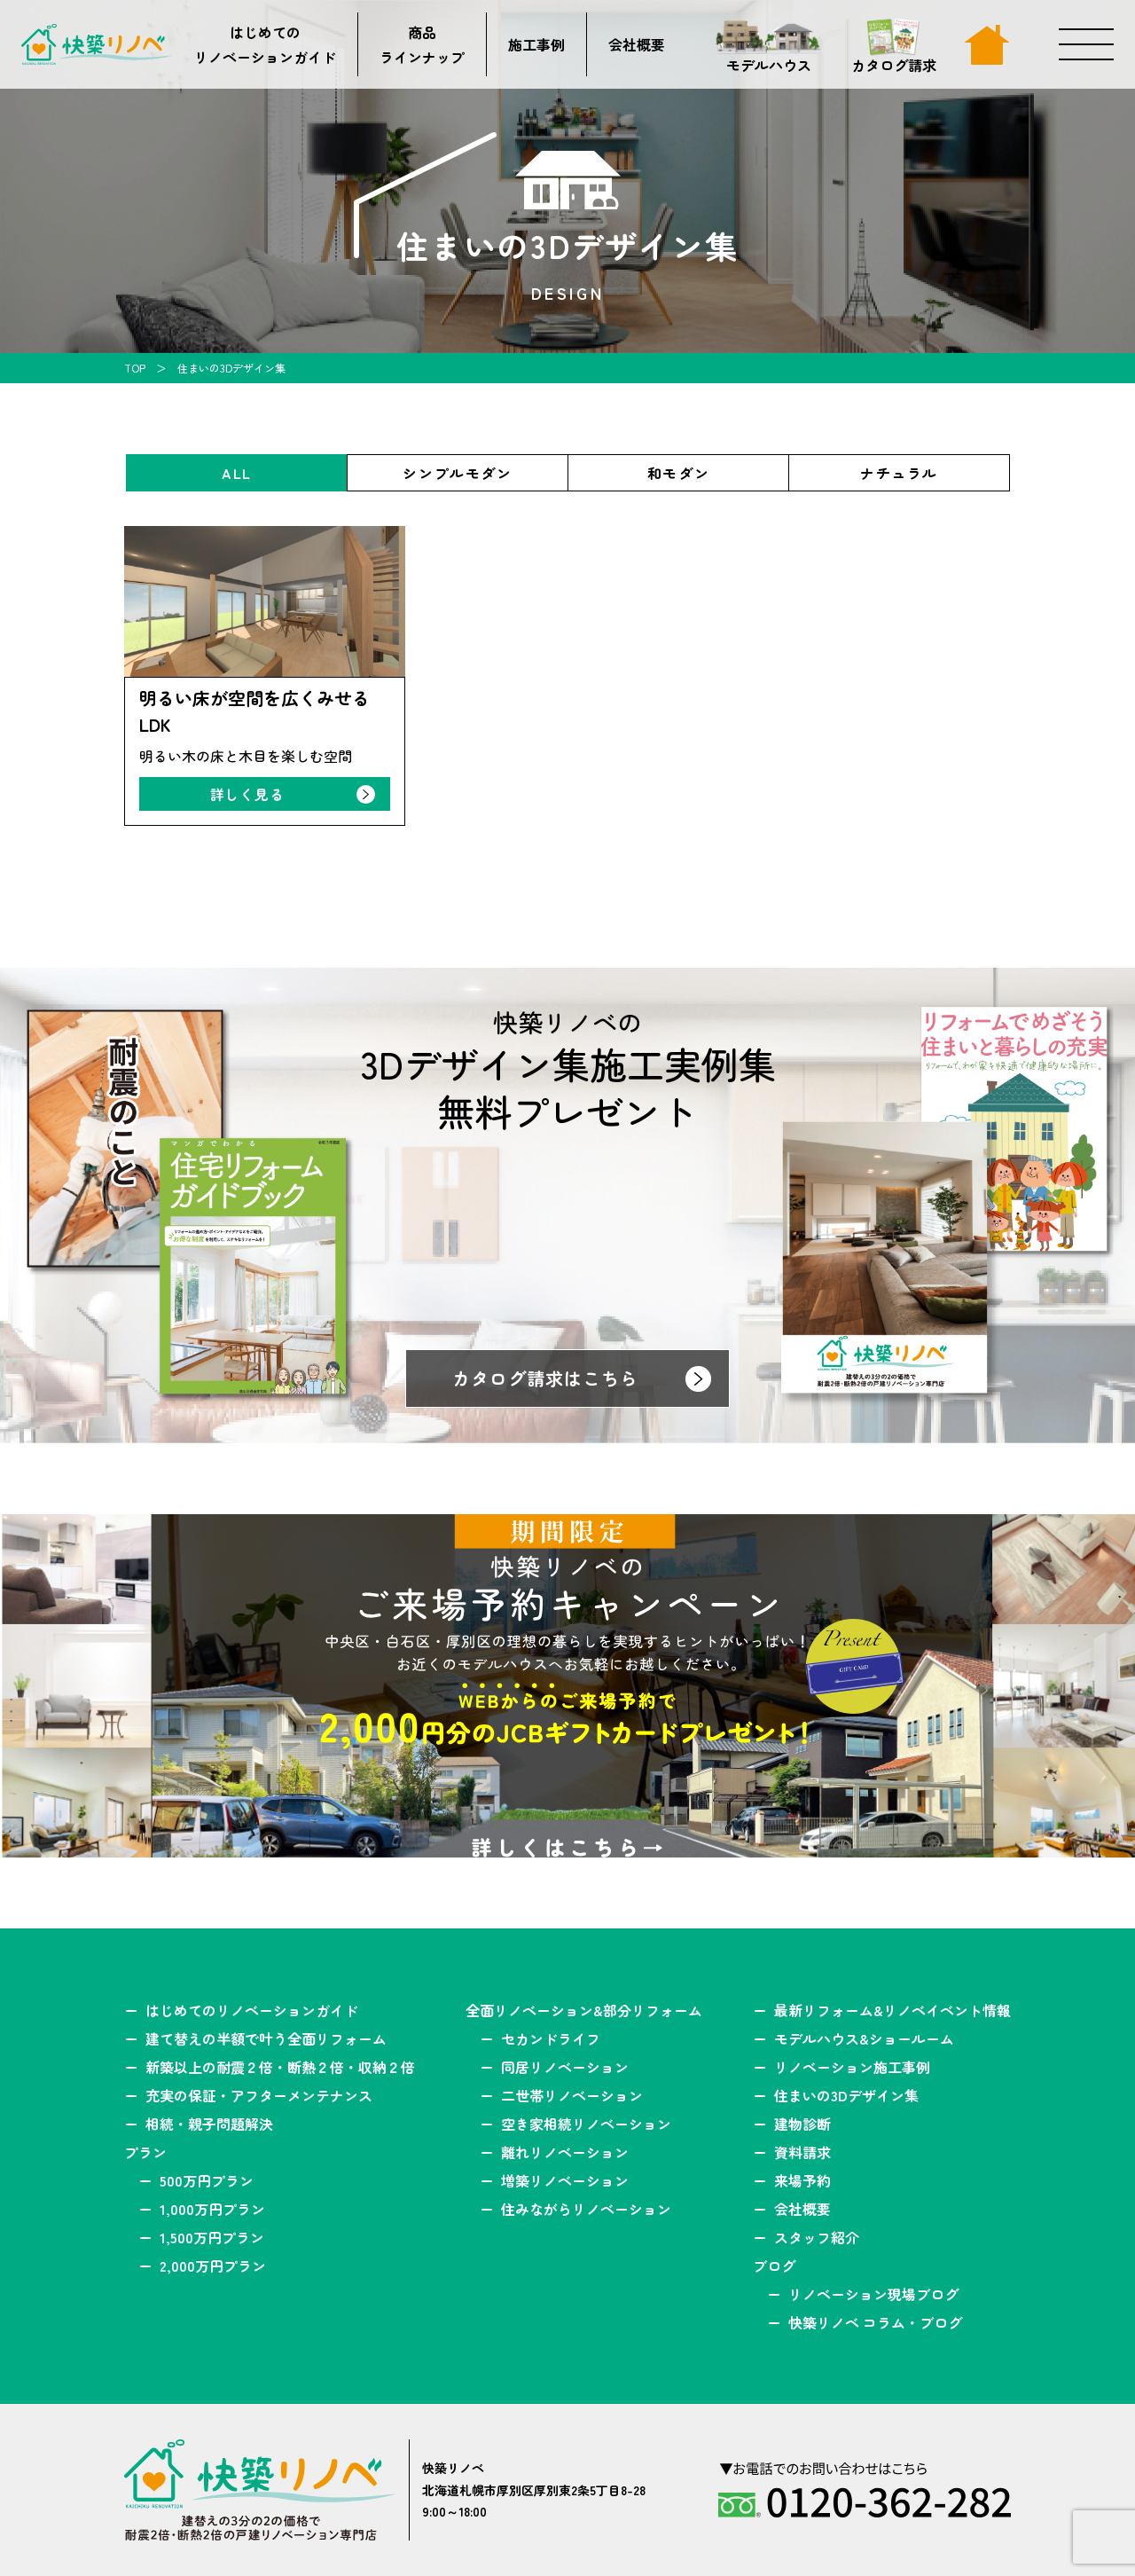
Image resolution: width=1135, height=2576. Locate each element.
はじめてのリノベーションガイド (265, 44)
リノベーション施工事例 (852, 2066)
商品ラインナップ (422, 44)
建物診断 (802, 2123)
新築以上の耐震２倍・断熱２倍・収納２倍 (280, 2066)
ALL (237, 472)
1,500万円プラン (212, 2237)
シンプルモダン (457, 472)
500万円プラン (207, 2180)
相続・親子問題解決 (209, 2123)
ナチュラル (899, 472)
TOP (134, 367)
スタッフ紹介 (816, 2237)
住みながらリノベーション (586, 2208)
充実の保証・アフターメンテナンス (258, 2095)
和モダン (678, 472)
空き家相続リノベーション (586, 2123)
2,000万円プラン (213, 2265)
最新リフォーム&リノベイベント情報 (892, 2010)
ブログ (774, 2265)
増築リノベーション (565, 2180)
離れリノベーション (565, 2152)
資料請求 (802, 2152)
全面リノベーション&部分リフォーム (584, 2010)
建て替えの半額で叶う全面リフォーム (266, 2038)
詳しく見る (247, 794)
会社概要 (636, 44)
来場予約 (802, 2180)
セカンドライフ (550, 2038)
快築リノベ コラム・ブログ (875, 2322)
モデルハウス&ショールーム (864, 2038)
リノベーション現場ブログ (873, 2294)
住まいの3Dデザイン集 (846, 2095)
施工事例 (536, 44)
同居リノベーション (565, 2066)
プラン (145, 2152)
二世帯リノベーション (572, 2095)
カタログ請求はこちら (545, 1378)
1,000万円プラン (212, 2208)
